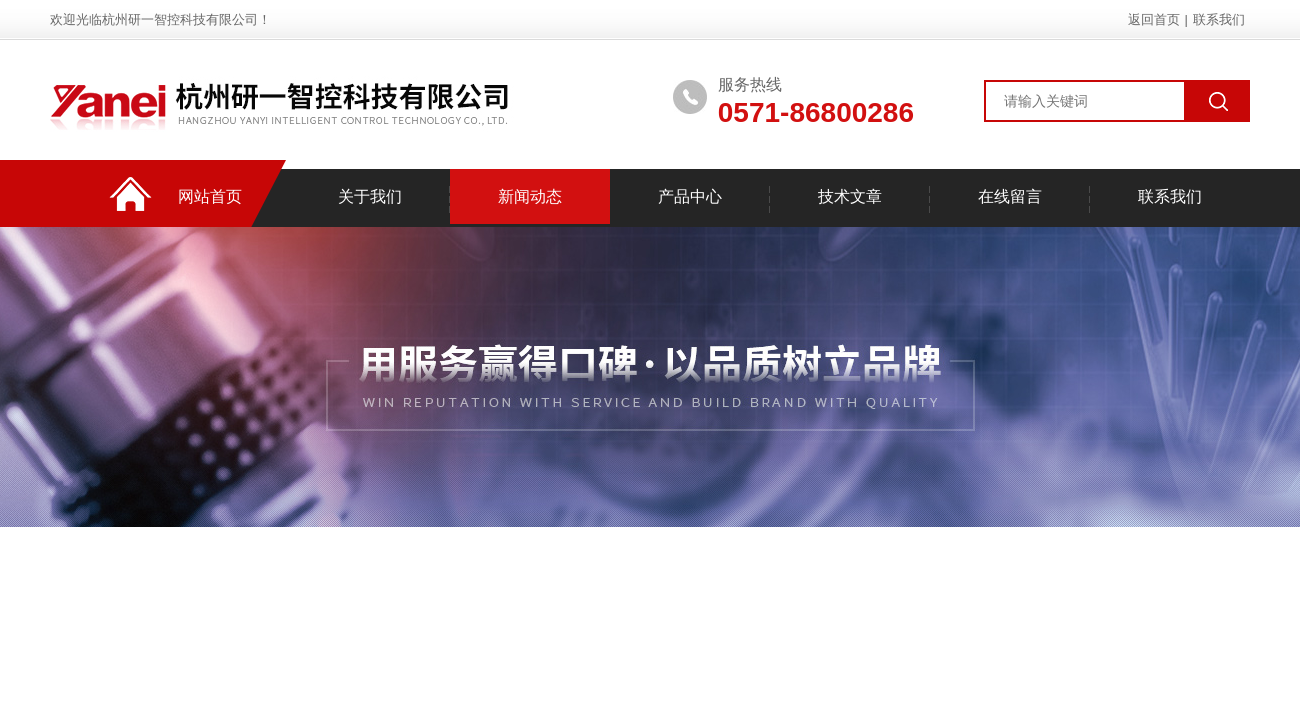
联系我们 (1219, 19)
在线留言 (1010, 196)
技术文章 (850, 196)
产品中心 (690, 196)
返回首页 (1154, 19)
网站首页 (210, 196)
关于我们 (370, 196)
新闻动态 (530, 196)
